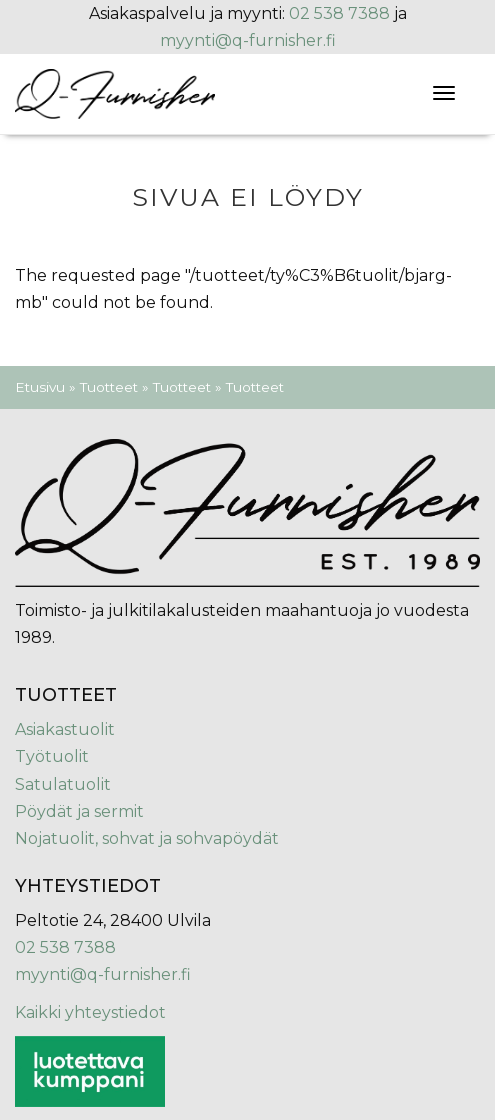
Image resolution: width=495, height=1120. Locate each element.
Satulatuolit (63, 784)
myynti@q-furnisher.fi (248, 40)
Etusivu (40, 387)
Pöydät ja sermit (79, 811)
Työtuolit (52, 756)
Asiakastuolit (65, 729)
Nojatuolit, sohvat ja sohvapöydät (147, 838)
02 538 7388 (339, 13)
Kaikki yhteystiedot (90, 1012)
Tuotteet (109, 387)
